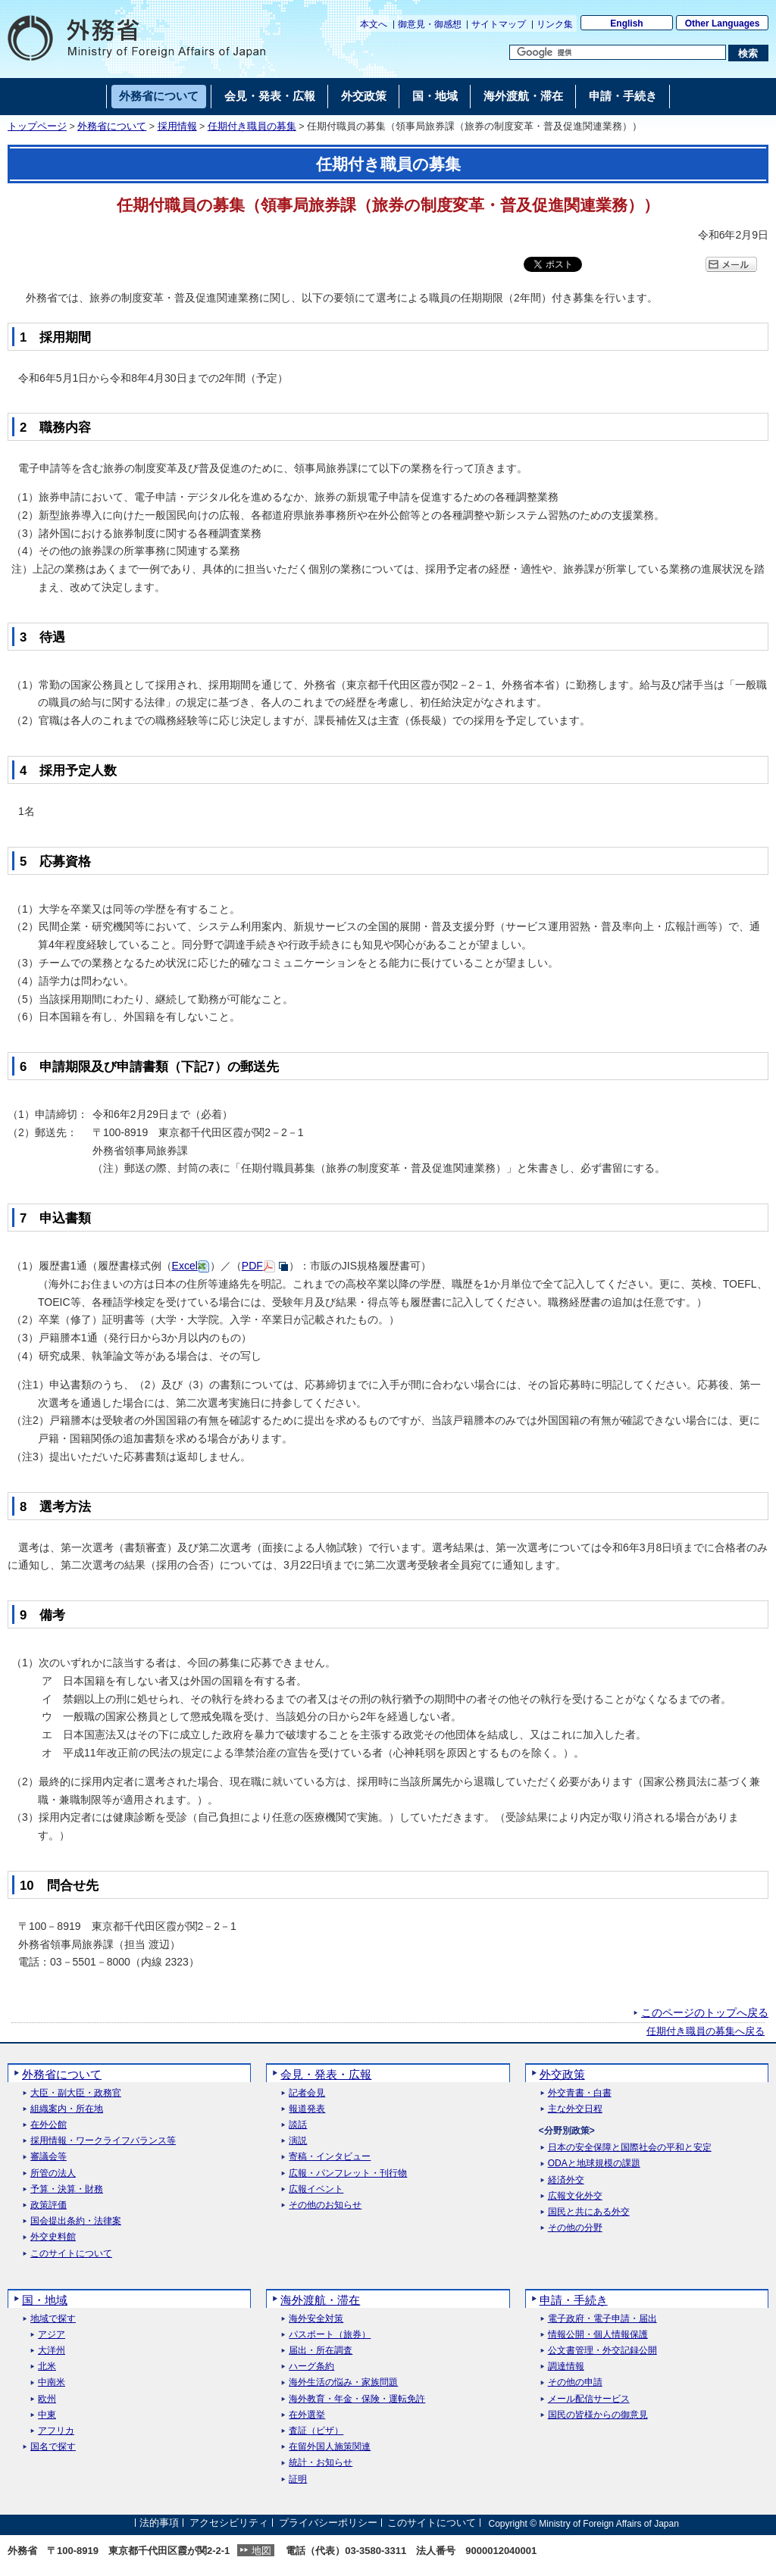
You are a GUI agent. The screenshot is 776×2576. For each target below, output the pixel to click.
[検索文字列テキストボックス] (617, 52)
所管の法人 (53, 2173)
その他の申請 (575, 2382)
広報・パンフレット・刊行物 (348, 2173)
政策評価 (48, 2205)
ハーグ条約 (311, 2366)
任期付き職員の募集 (252, 126)
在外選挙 (307, 2415)
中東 (47, 2415)
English (626, 23)
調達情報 (566, 2366)
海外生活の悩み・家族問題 (343, 2382)
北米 (47, 2366)
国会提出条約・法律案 (75, 2221)
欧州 (47, 2399)
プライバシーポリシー (328, 2523)
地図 (261, 2550)
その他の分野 (575, 2228)
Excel (185, 1266)
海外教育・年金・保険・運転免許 (357, 2399)
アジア (51, 2335)
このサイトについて (71, 2254)
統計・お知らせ (320, 2463)
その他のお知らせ (325, 2205)
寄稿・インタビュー (330, 2157)
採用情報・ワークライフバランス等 (103, 2141)
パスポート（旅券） (330, 2335)
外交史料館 (53, 2237)
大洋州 (51, 2351)
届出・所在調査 (320, 2351)
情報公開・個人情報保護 (598, 2335)
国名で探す (53, 2447)
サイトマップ (498, 24)
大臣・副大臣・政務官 (75, 2093)
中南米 (51, 2382)
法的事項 (159, 2523)
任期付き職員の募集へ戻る (705, 2031)
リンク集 (555, 24)
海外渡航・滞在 (320, 2299)
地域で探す (53, 2319)
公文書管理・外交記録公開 (602, 2351)
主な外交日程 (575, 2109)
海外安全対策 (316, 2319)
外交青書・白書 (580, 2093)
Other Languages (722, 23)
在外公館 (48, 2125)
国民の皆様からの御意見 (598, 2415)
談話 (298, 2125)
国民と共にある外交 (589, 2212)
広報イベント (316, 2189)
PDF (252, 1266)
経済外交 (566, 2180)
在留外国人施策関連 (330, 2447)
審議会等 (48, 2157)
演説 (298, 2141)
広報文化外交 (575, 2196)
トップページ (37, 126)
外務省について (111, 126)
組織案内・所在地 (66, 2109)
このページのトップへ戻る (704, 2012)
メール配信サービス (589, 2399)
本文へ (373, 24)
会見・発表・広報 (325, 2074)
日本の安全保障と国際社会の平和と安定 (630, 2148)
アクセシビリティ (228, 2523)
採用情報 (177, 126)
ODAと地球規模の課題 (594, 2164)
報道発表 (307, 2109)
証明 (298, 2479)
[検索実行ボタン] (748, 53)
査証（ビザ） (316, 2431)
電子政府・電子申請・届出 (602, 2319)
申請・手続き (574, 2299)
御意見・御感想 (430, 24)
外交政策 (562, 2074)
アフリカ (56, 2431)
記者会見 (307, 2093)
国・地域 (44, 2299)
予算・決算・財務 (66, 2189)
